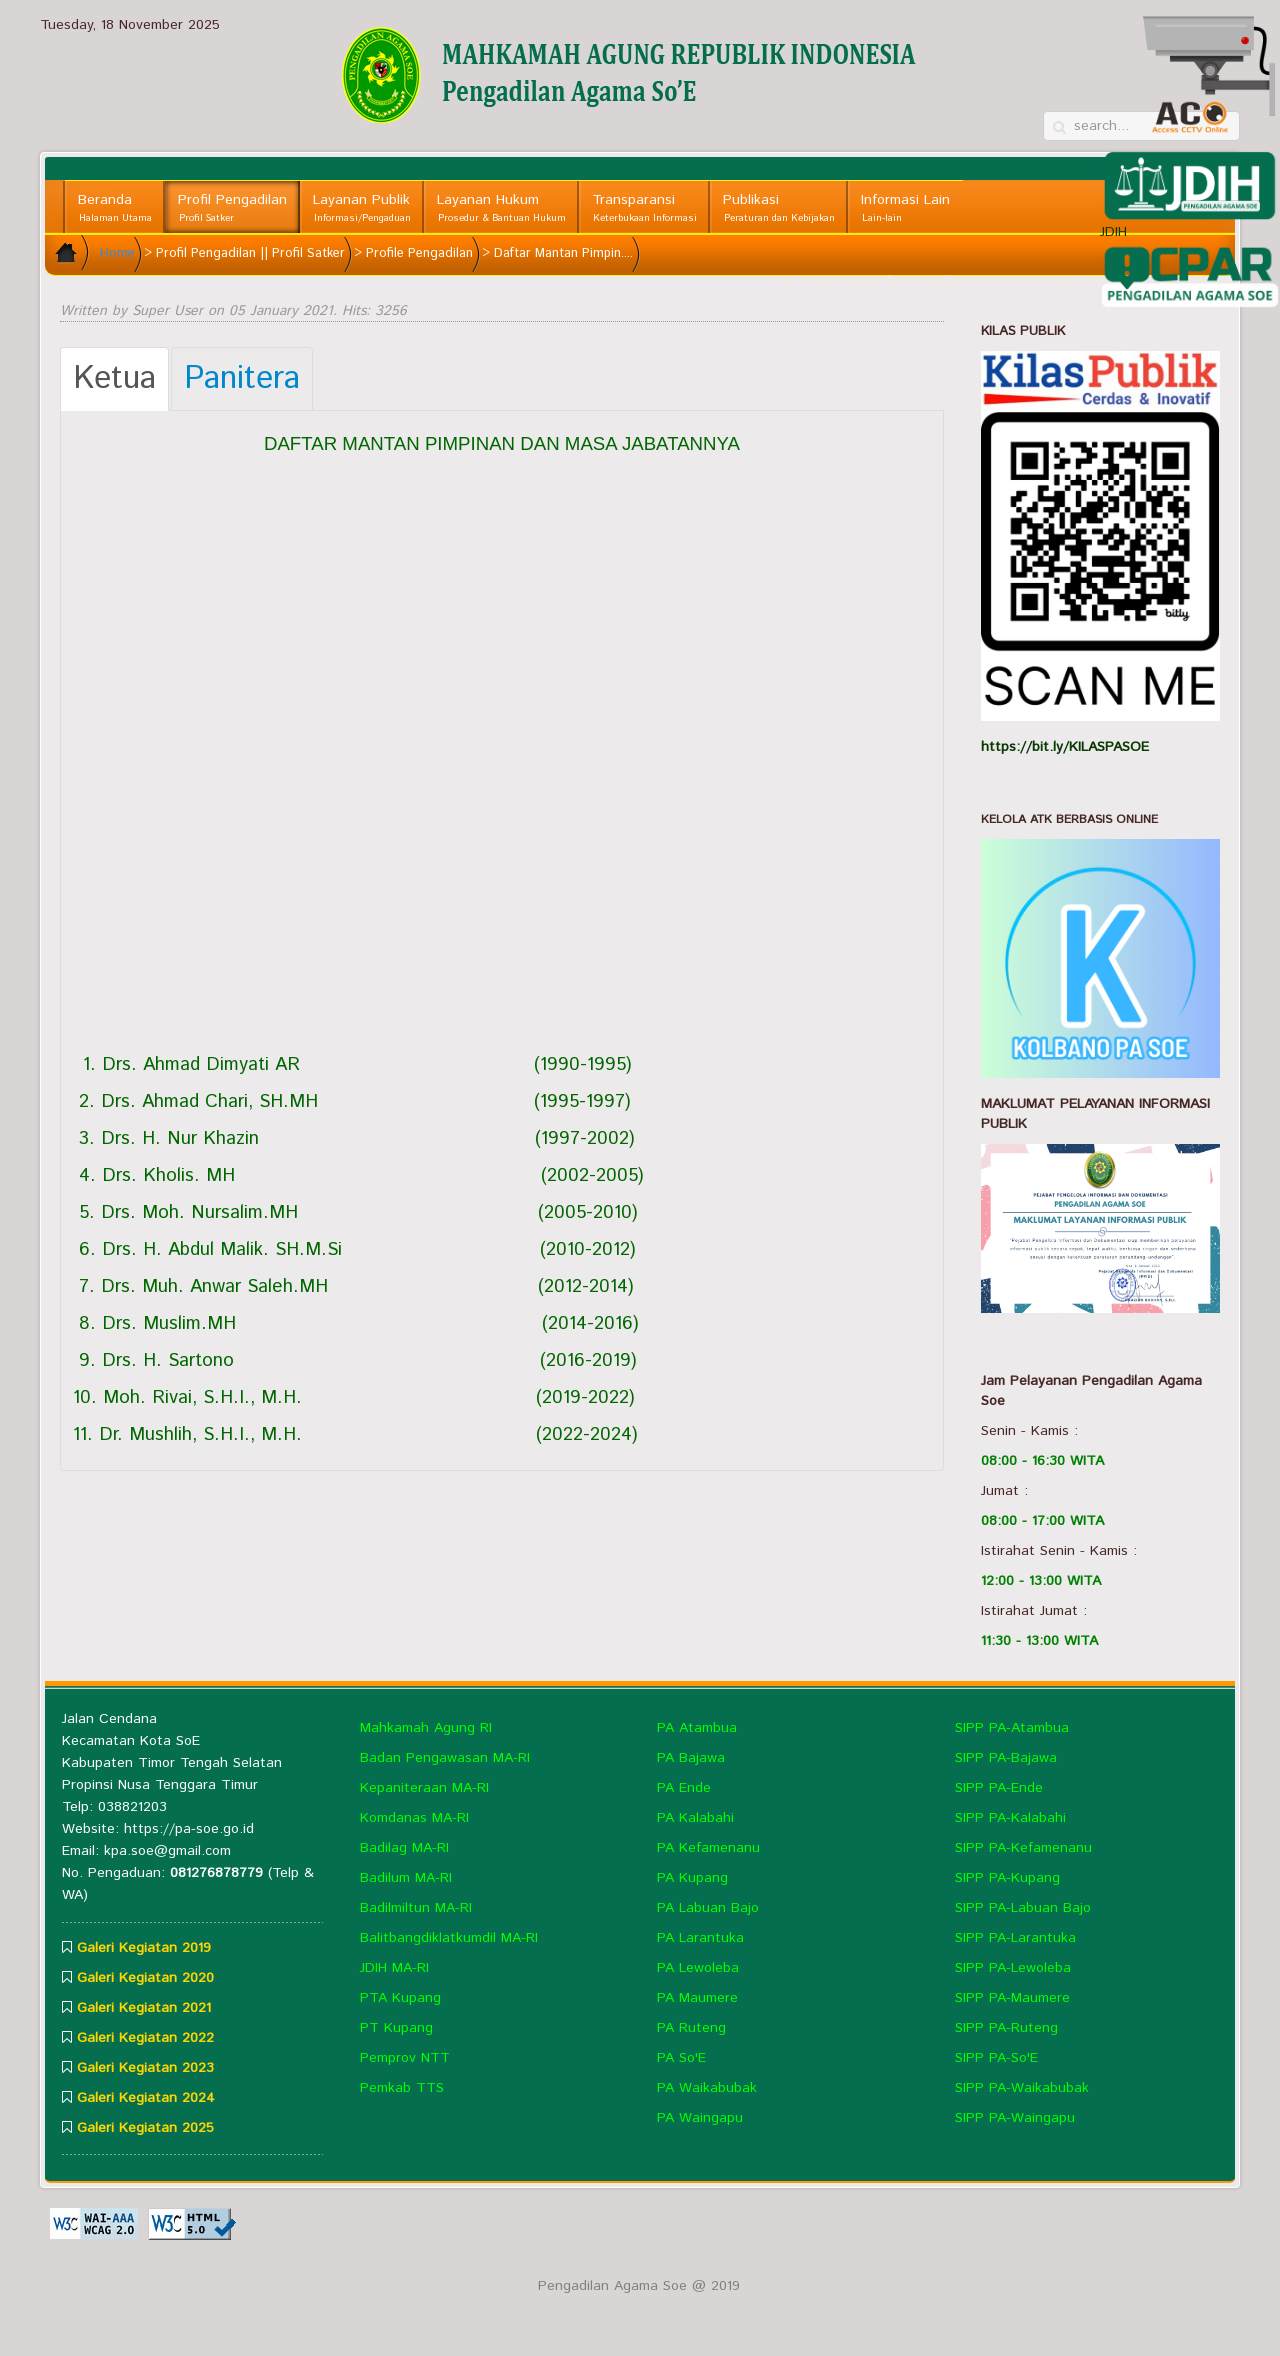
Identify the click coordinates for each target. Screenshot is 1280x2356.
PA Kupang (692, 1878)
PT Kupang (396, 2028)
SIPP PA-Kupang (1007, 1878)
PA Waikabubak (707, 2088)
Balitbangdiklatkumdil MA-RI (449, 1938)
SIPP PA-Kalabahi (1010, 1818)
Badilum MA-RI (406, 1878)
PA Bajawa (691, 1758)
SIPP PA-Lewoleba (1013, 1968)
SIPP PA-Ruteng (1006, 2028)
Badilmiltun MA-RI (416, 1908)
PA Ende (684, 1788)
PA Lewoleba (698, 1968)
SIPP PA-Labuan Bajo (1023, 1908)
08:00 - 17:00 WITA (1042, 1521)
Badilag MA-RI (404, 1848)
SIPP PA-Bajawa (1006, 1758)
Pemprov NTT (405, 2058)
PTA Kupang (400, 1998)
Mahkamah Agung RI (426, 1728)
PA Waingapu (700, 2118)
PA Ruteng (691, 2028)
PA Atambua (697, 1728)
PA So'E (681, 2058)
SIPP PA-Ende (999, 1788)
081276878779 (216, 1873)
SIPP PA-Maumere (1012, 1998)
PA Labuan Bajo (708, 1908)
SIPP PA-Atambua (1012, 1728)
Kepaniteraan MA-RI (424, 1788)
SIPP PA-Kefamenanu (1023, 1848)
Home (117, 253)
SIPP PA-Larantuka (1015, 1938)
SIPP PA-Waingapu (1015, 2118)
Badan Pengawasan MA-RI (445, 1758)
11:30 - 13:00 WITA (1039, 1641)
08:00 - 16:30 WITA (1042, 1461)
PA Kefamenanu (708, 1848)
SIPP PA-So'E (996, 2058)
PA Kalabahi (695, 1818)
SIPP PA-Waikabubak (1022, 2088)
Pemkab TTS (402, 2088)
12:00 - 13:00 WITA (1041, 1581)
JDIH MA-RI (394, 1968)
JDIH (1190, 196)
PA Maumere (697, 1998)
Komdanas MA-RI (414, 1818)
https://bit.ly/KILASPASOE (1065, 747)
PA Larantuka (700, 1938)
